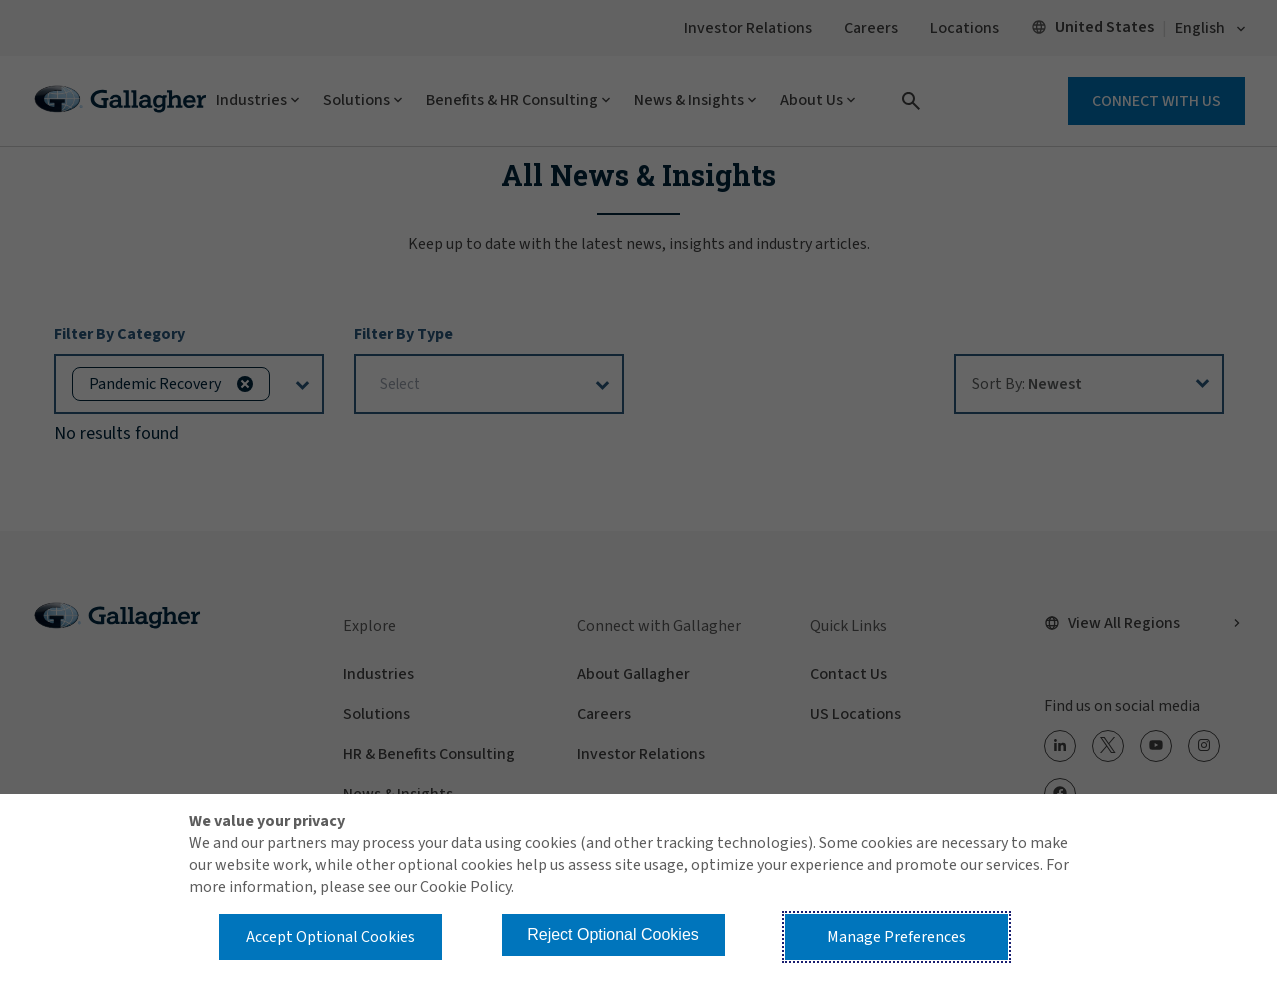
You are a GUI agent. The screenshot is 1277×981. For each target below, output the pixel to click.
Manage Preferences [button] (896, 937)
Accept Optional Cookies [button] (330, 937)
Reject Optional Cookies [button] (613, 934)
